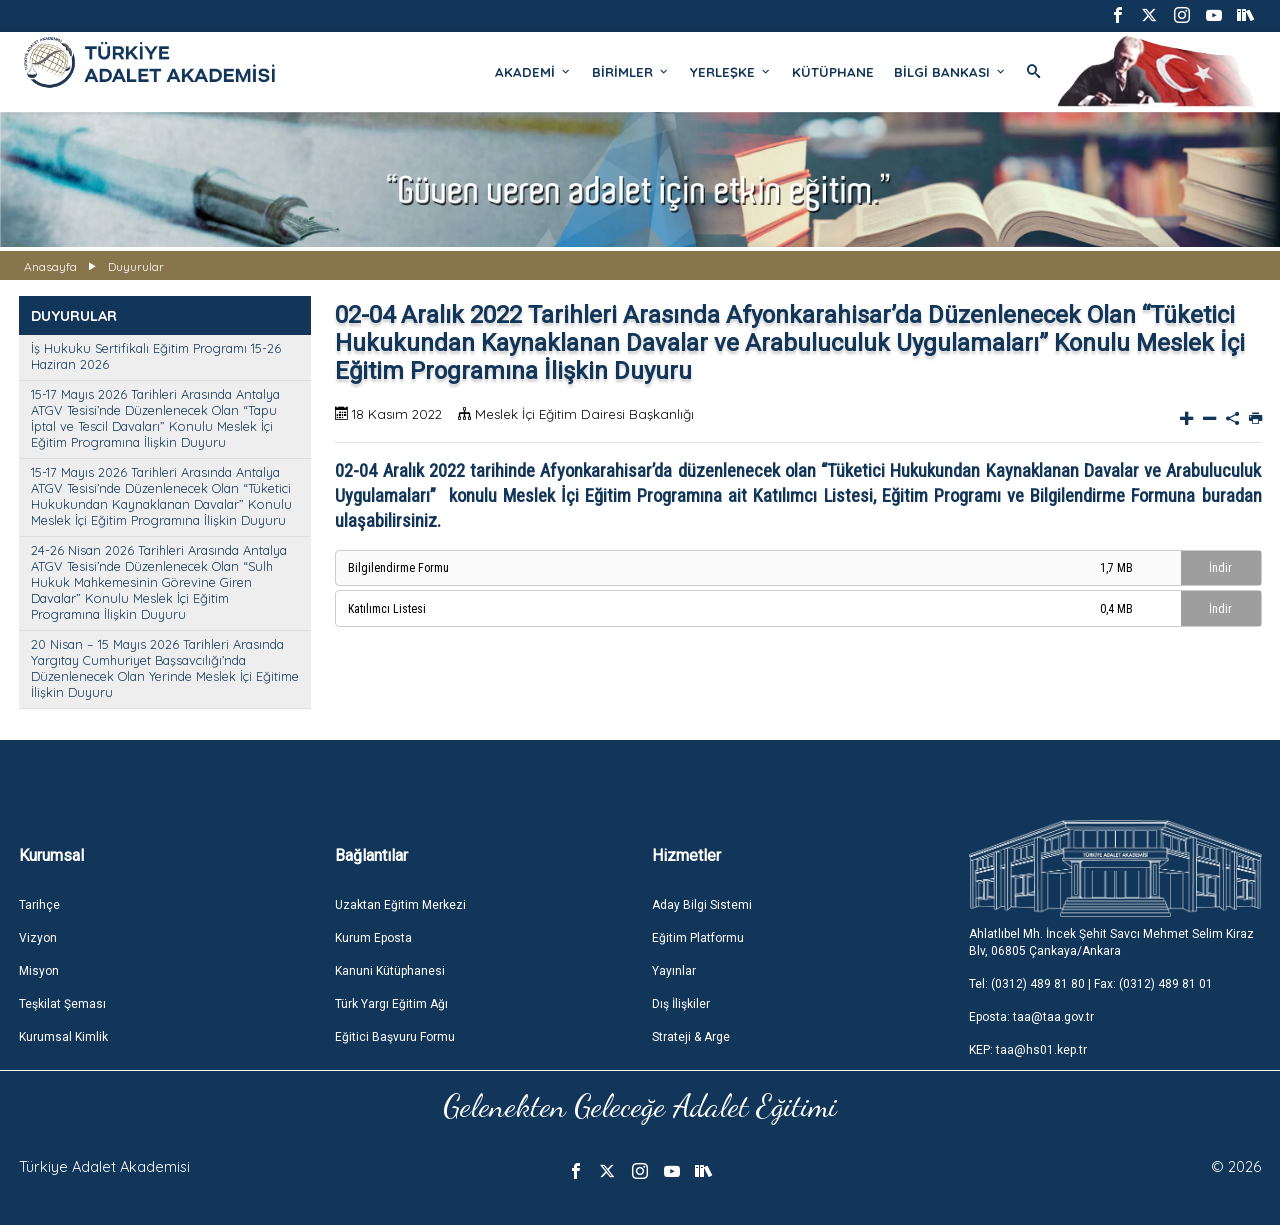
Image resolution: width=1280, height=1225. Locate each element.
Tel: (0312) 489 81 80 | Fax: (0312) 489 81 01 (1091, 984)
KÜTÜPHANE (833, 72)
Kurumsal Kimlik (63, 1037)
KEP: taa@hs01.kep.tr (1028, 1050)
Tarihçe (39, 905)
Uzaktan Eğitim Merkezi (400, 905)
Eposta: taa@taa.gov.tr (1031, 1017)
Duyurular (136, 266)
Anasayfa (50, 266)
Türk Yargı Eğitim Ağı (391, 1004)
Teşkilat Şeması (62, 1004)
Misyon (39, 971)
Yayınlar (674, 971)
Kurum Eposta (373, 938)
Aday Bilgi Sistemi (702, 905)
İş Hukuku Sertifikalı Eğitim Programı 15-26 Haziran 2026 (156, 356)
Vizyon (38, 938)
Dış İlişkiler (681, 1004)
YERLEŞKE (731, 72)
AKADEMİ (533, 72)
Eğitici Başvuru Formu (395, 1037)
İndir (1220, 568)
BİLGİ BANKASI (950, 72)
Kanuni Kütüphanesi (390, 971)
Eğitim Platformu (698, 938)
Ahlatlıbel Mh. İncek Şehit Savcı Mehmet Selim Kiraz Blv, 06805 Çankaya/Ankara (1111, 942)
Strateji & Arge (691, 1037)
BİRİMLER (631, 72)
